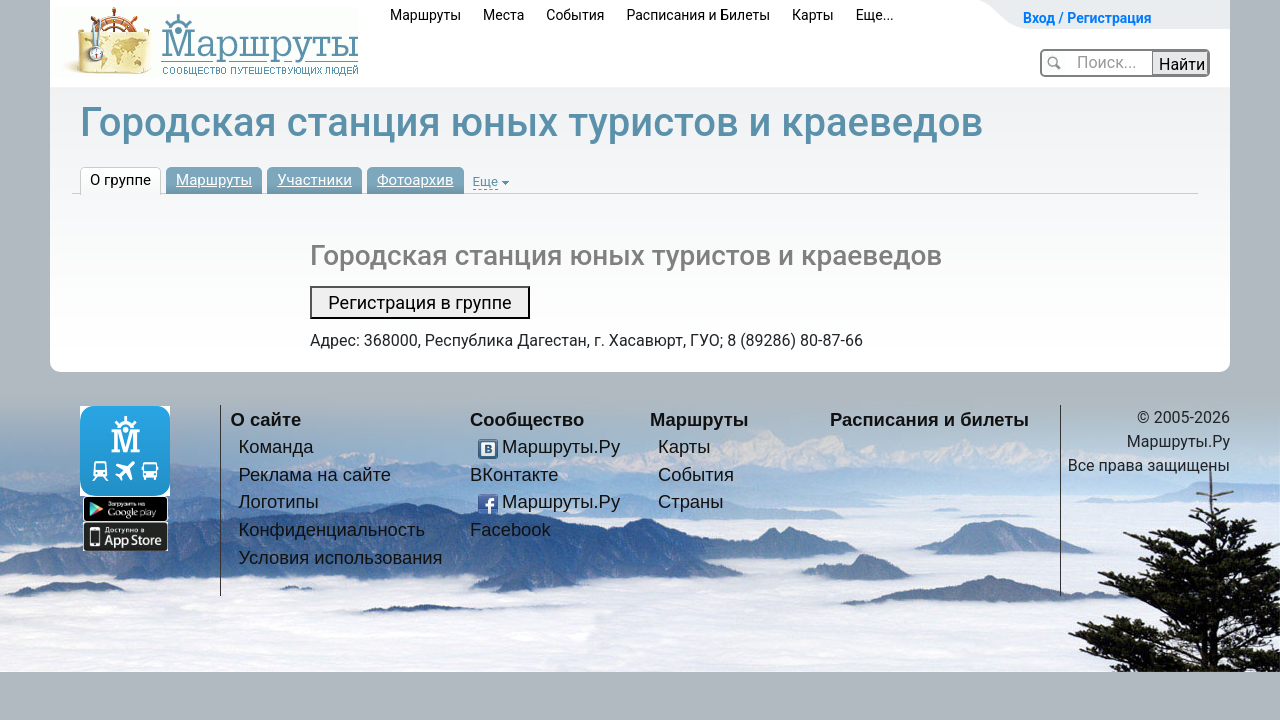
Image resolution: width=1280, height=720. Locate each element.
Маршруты (425, 15)
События (575, 15)
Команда (275, 446)
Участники (314, 180)
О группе (120, 180)
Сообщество (527, 419)
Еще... (875, 15)
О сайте (266, 419)
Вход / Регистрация (1087, 18)
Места (503, 15)
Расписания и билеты (929, 419)
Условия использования (340, 557)
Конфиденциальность (331, 529)
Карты (813, 15)
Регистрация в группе (419, 302)
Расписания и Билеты (698, 15)
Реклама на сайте (314, 474)
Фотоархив (415, 180)
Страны (691, 501)
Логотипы (278, 501)
